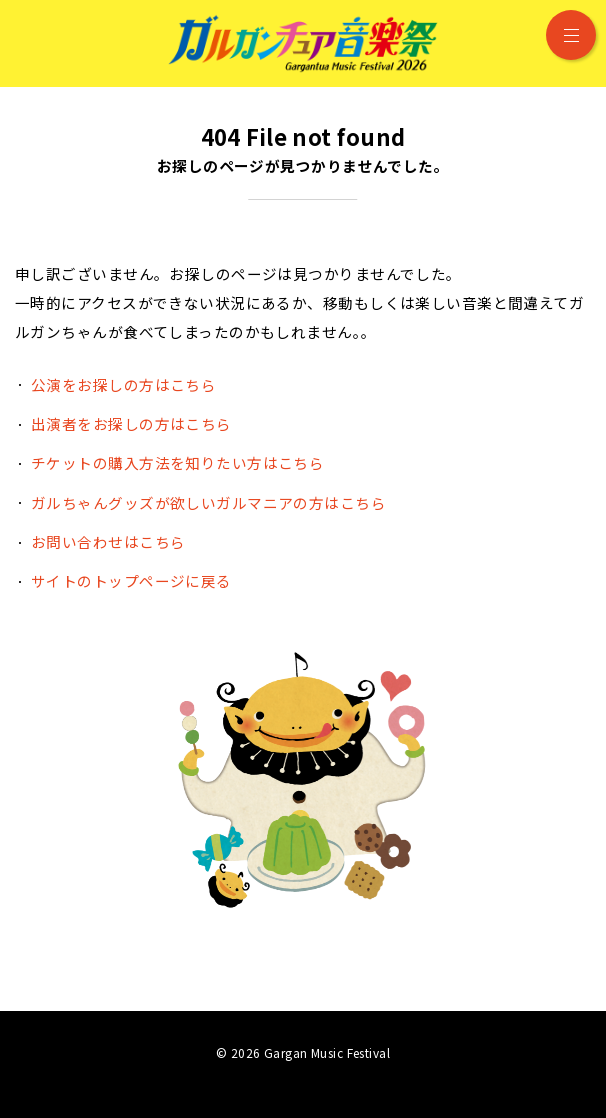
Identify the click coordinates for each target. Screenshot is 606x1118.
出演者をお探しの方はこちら (131, 423)
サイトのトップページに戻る (131, 580)
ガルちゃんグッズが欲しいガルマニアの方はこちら (208, 502)
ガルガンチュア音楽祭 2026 (303, 44)
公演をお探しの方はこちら (123, 384)
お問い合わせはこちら (108, 541)
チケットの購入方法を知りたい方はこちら (177, 462)
